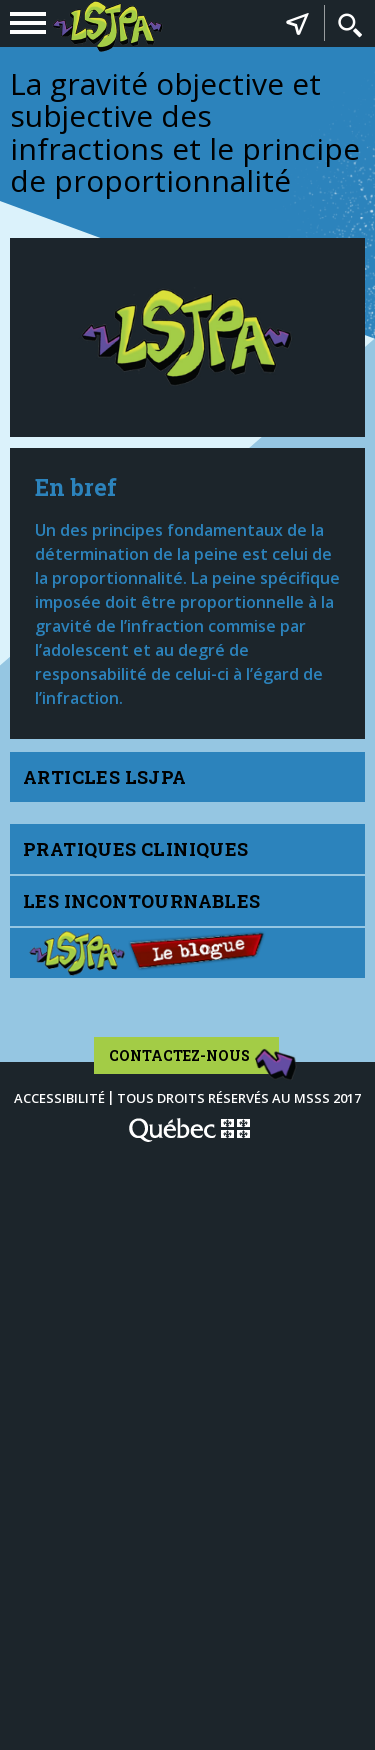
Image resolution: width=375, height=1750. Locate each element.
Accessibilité (59, 1098)
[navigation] (28, 23)
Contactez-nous (195, 1061)
